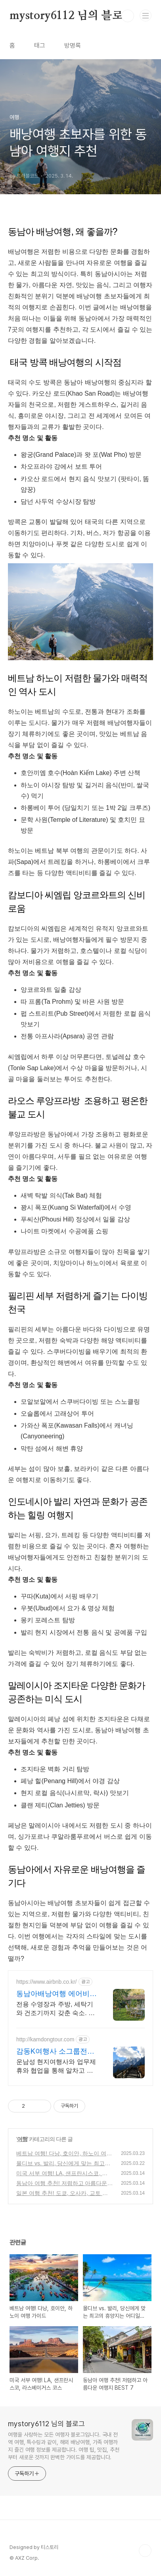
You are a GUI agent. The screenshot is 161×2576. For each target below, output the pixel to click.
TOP (145, 2550)
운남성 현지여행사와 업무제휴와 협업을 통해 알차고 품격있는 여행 (56, 2066)
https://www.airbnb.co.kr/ (46, 1982)
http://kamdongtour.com (45, 2039)
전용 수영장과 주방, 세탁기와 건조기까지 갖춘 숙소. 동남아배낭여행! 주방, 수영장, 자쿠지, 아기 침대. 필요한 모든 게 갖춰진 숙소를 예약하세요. (56, 2009)
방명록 (72, 45)
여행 (22, 2139)
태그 (39, 45)
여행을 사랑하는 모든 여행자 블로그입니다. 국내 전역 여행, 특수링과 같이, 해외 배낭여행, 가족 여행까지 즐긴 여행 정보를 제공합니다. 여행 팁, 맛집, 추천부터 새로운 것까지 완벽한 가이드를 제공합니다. (63, 2445)
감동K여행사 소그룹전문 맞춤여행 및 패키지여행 (55, 2051)
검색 (128, 16)
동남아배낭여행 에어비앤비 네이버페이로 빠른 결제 (56, 1994)
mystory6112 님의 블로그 (71, 15)
